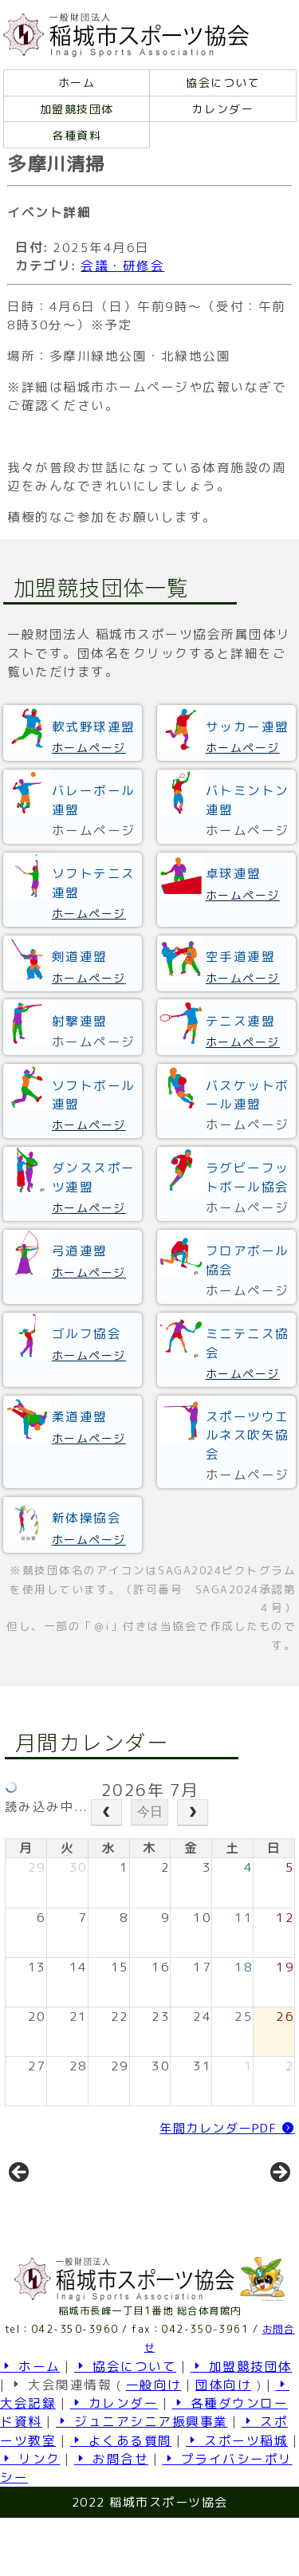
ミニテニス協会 (247, 1343)
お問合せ (111, 2517)
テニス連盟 (241, 1021)
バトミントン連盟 (247, 799)
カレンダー (223, 108)
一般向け (154, 2443)
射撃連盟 (80, 1021)
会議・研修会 (122, 265)
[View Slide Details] (73, 2206)
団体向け (223, 2443)
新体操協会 (87, 1517)
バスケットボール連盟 (247, 1095)
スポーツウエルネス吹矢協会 (247, 1435)
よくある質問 (121, 2498)
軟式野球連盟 (94, 726)
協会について (223, 82)
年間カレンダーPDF (226, 2128)
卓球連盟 (234, 873)
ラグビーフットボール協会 (247, 1177)
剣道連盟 (80, 956)
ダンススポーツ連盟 (94, 1177)
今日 (150, 1811)
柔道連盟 (80, 1416)
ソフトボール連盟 (94, 1095)
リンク (30, 2517)
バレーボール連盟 (94, 799)
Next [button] (279, 2202)
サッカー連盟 (247, 726)
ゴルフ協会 (87, 1333)
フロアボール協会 (247, 1260)
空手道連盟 (241, 956)
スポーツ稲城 (237, 2498)
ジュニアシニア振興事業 (142, 2479)
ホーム (77, 82)
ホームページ (89, 747)
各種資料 (76, 135)
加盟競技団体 (77, 108)
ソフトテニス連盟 (94, 882)
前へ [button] (20, 2202)
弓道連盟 (80, 1250)
